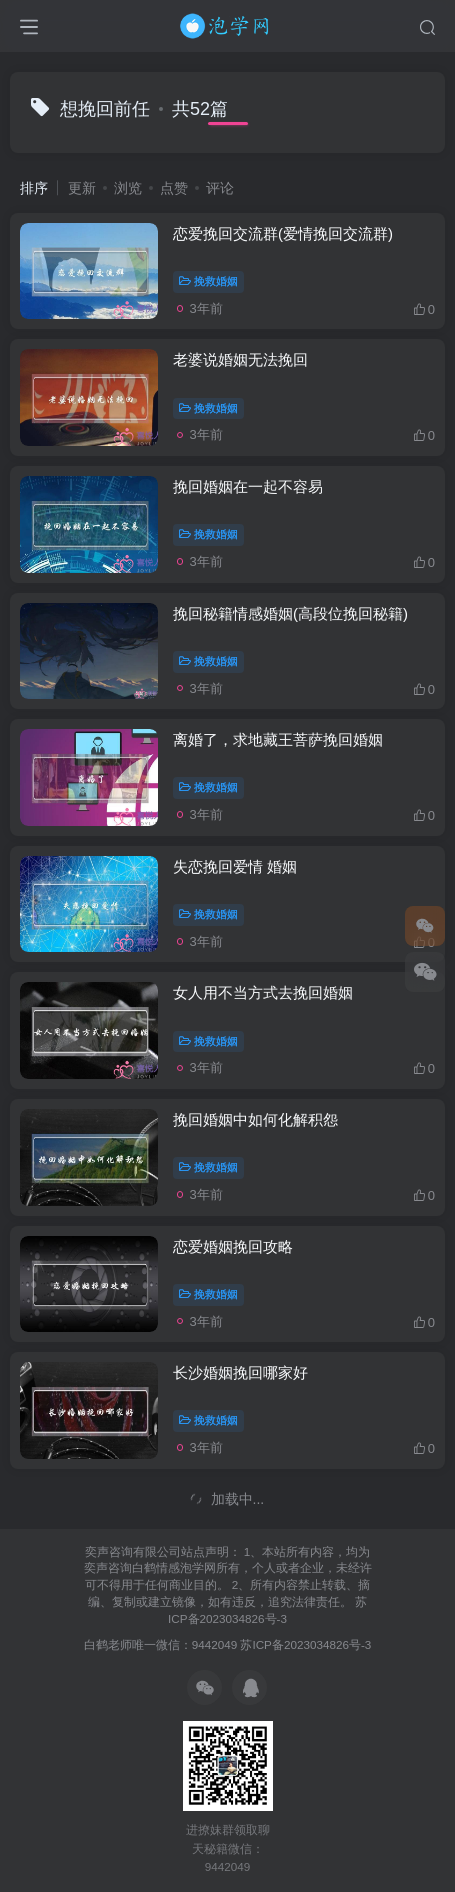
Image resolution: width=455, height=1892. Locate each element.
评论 (220, 188)
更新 (82, 188)
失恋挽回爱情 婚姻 (235, 866)
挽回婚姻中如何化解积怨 (255, 1119)
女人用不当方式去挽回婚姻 (263, 992)
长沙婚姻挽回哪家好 (240, 1372)
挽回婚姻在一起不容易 (248, 486)
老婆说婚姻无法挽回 (240, 359)
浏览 (128, 188)
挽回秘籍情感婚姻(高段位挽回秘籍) (290, 613)
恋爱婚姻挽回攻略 (233, 1246)
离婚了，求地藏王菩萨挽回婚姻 (278, 739)
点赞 (174, 188)
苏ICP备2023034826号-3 (305, 1644)
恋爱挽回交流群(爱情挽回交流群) (283, 233)
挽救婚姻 (208, 281)
